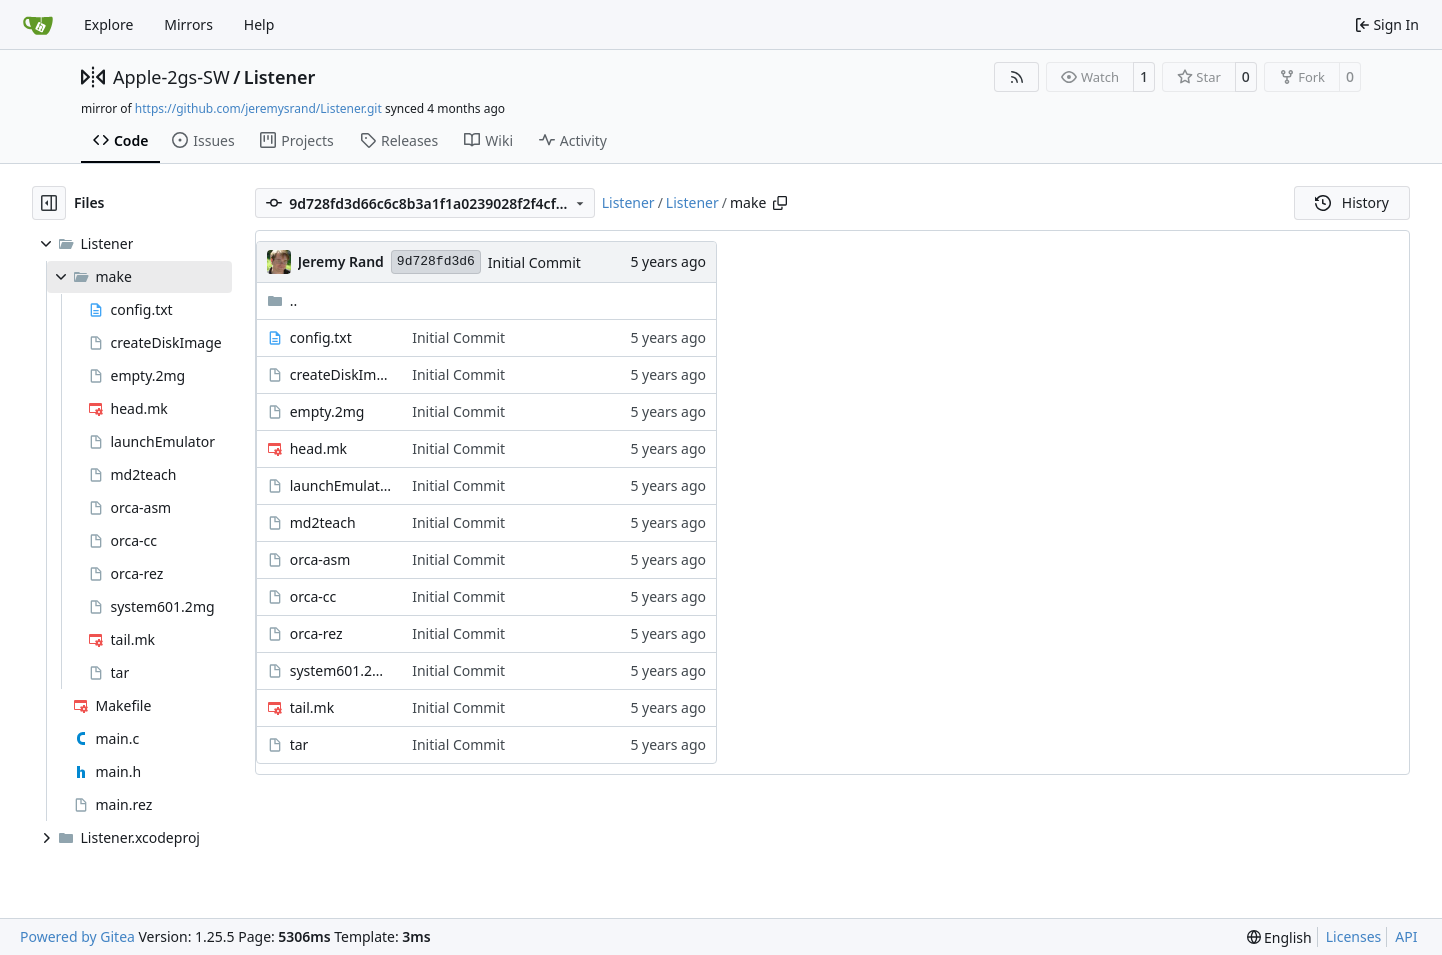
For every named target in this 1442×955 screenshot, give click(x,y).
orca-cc (313, 596)
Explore (108, 24)
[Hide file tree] (49, 203)
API (1406, 936)
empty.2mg (327, 411)
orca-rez (316, 633)
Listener (279, 77)
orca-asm (320, 559)
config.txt (321, 337)
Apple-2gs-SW (171, 77)
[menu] (1279, 937)
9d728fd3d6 (436, 261)
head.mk (318, 448)
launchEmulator (341, 485)
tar (299, 744)
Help (259, 24)
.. (282, 300)
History (1352, 202)
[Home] (38, 25)
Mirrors (188, 24)
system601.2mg (341, 670)
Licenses (1354, 936)
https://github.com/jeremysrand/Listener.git (258, 108)
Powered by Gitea (77, 936)
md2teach (323, 522)
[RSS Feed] (1017, 77)
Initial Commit (534, 262)
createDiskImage (341, 374)
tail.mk (312, 707)
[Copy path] (780, 203)
